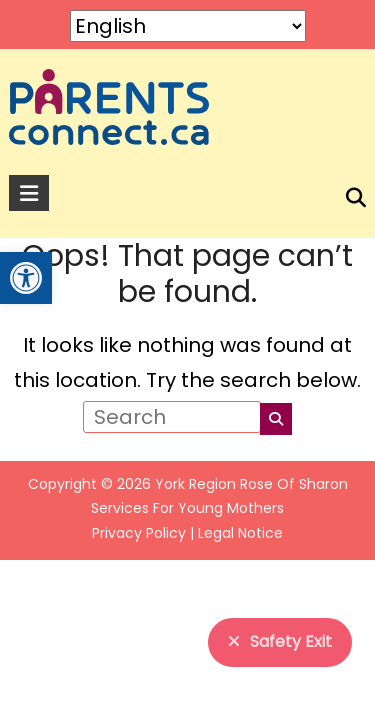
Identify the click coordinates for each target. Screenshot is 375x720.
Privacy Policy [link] (139, 533)
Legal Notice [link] (240, 533)
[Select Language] (188, 26)
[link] (26, 278)
